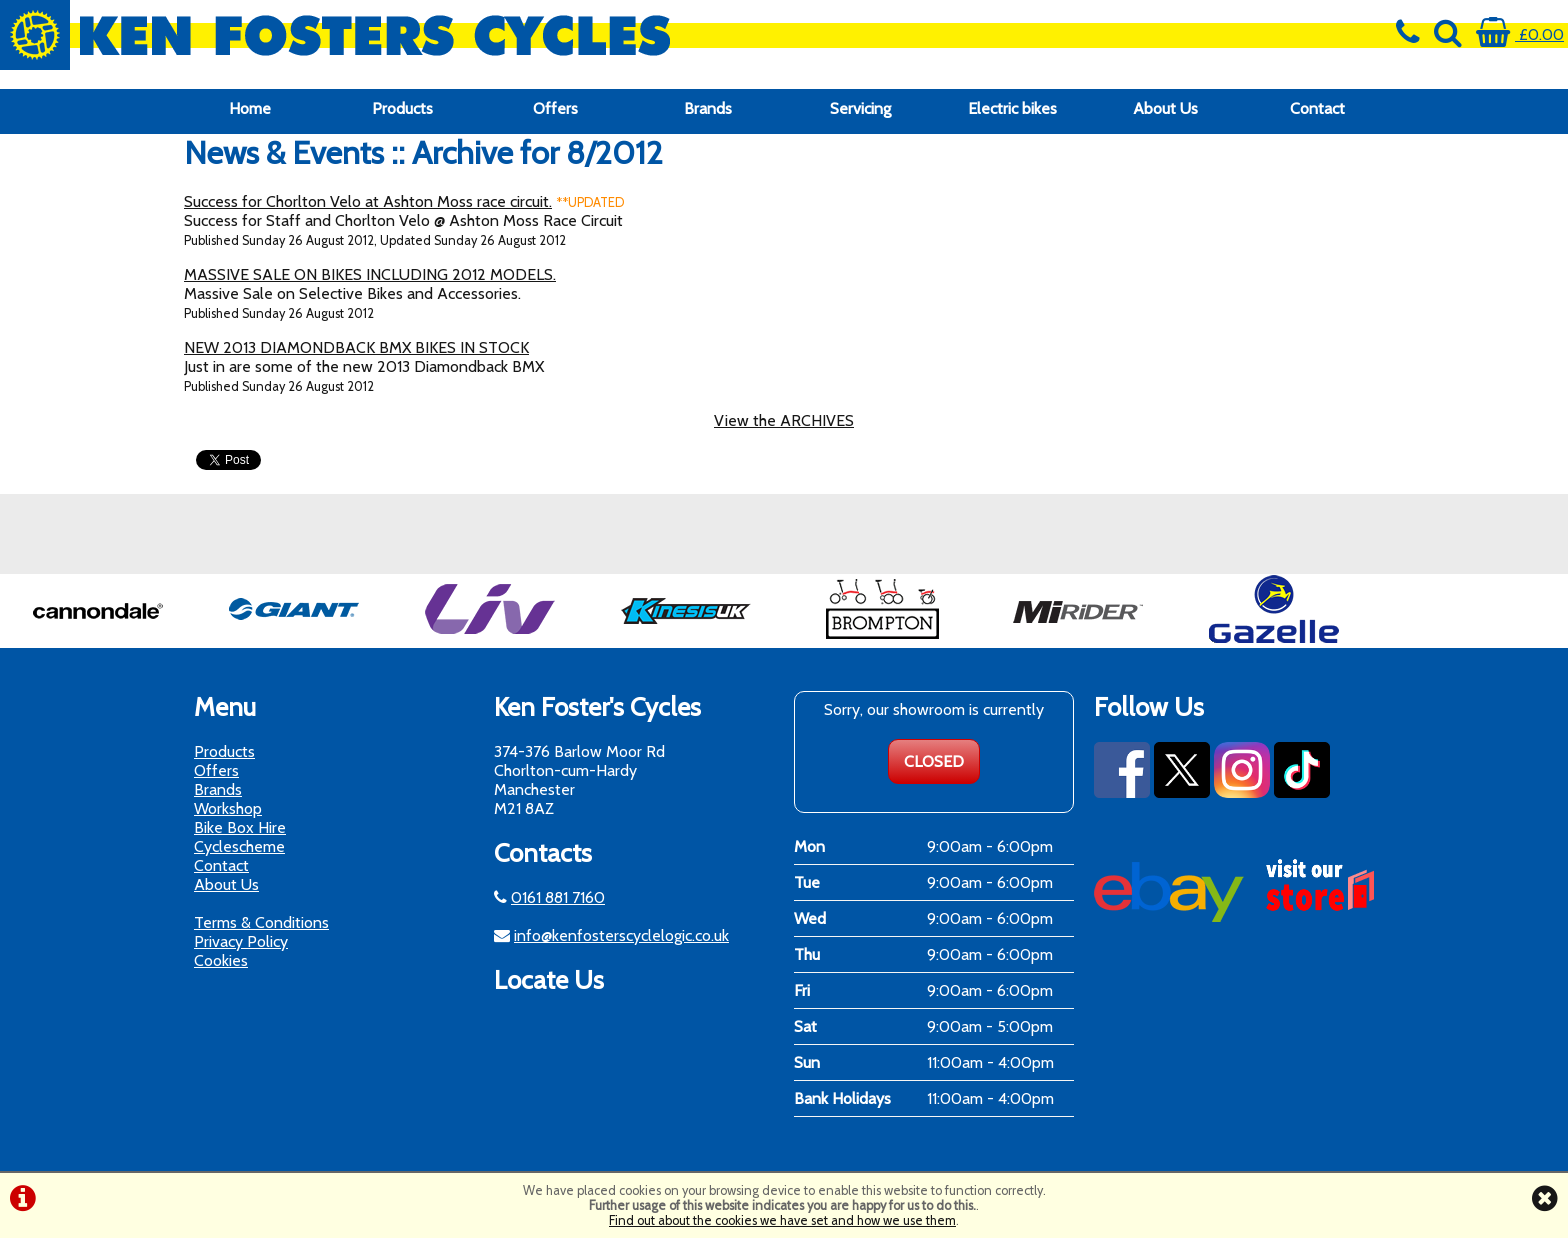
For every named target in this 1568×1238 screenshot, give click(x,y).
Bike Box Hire (240, 827)
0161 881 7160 (558, 897)
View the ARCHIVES (784, 420)
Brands (708, 108)
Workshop (228, 808)
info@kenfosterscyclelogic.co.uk (621, 935)
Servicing (860, 108)
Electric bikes (1012, 108)
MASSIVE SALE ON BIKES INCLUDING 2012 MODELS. (370, 274)
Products (402, 108)
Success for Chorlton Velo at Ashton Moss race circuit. (368, 201)
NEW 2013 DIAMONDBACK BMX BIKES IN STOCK (356, 347)
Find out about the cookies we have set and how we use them (782, 1220)
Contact (1317, 108)
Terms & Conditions (261, 922)
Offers (555, 108)
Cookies (221, 960)
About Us (1165, 108)
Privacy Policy (241, 941)
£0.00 (1520, 34)
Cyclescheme (239, 846)
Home (250, 108)
